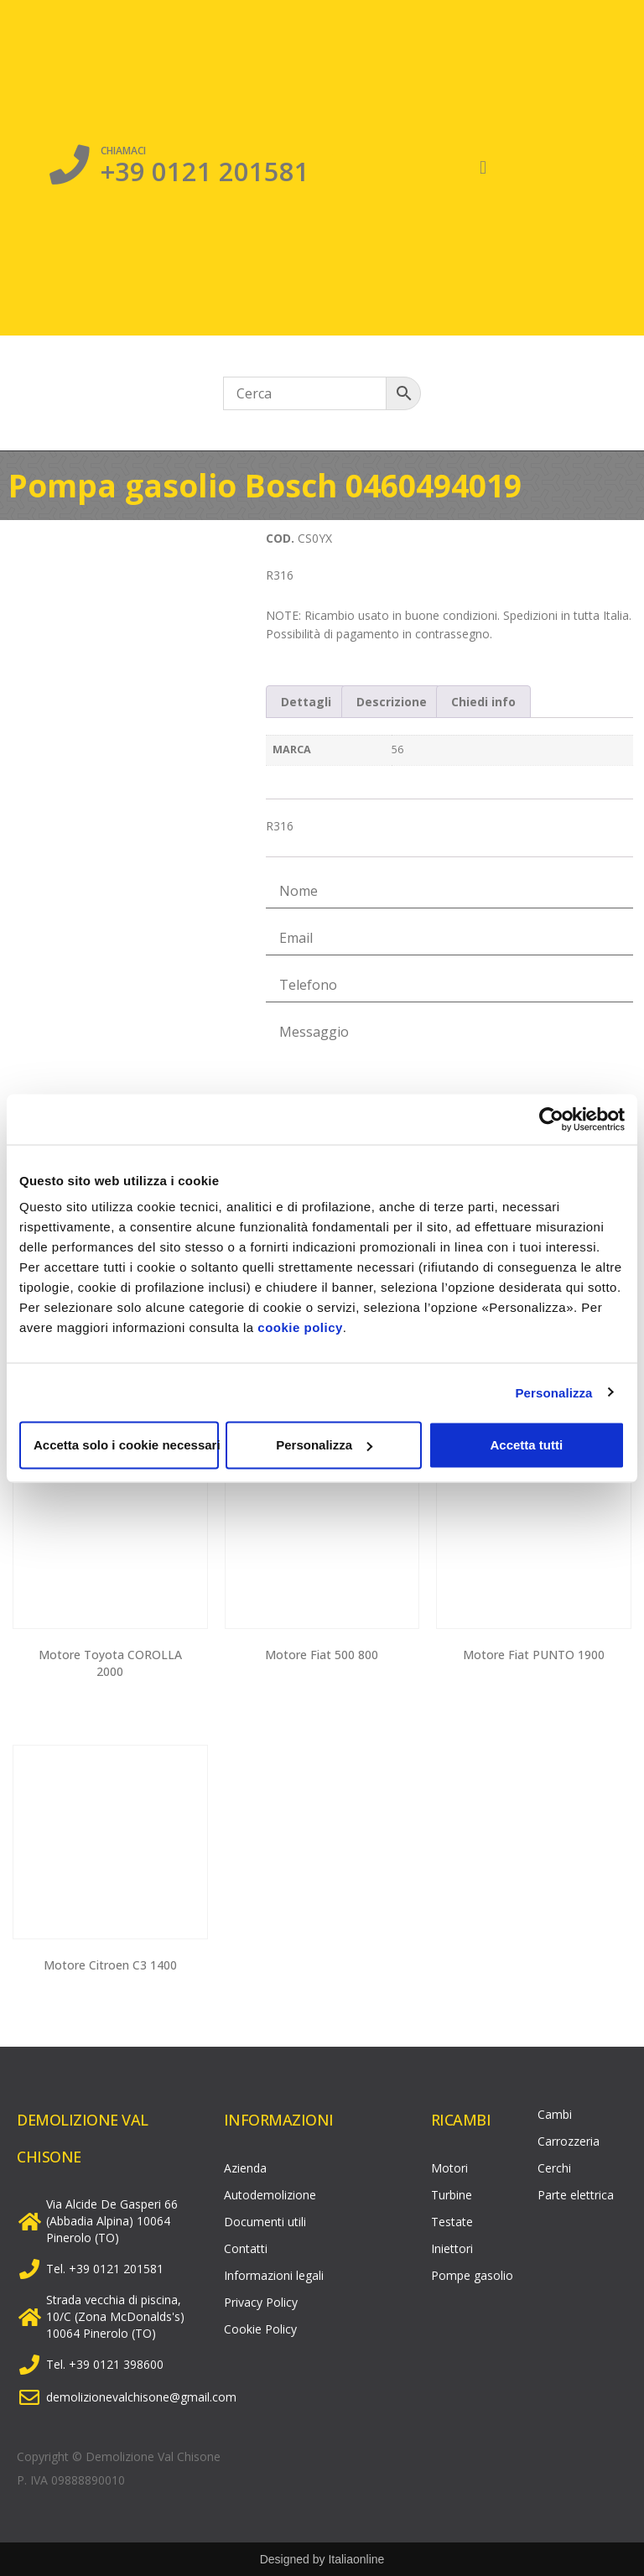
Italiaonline (356, 2559)
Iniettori (452, 2248)
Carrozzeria (569, 2141)
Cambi (555, 2114)
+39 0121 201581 (205, 170)
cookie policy (300, 1327)
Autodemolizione (270, 2195)
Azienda (245, 2168)
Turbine (451, 2195)
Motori (449, 2168)
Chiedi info (483, 702)
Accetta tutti (526, 1445)
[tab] (306, 701)
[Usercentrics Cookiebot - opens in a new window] (551, 1119)
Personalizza (553, 1392)
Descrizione (391, 702)
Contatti (245, 2248)
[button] (483, 168)
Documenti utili (265, 2222)
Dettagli (306, 702)
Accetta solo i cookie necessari (126, 1445)
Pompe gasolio (472, 2275)
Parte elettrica (576, 2195)
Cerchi (554, 2168)
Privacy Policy (261, 2302)
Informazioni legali (274, 2275)
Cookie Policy (260, 2329)
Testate (452, 2222)
